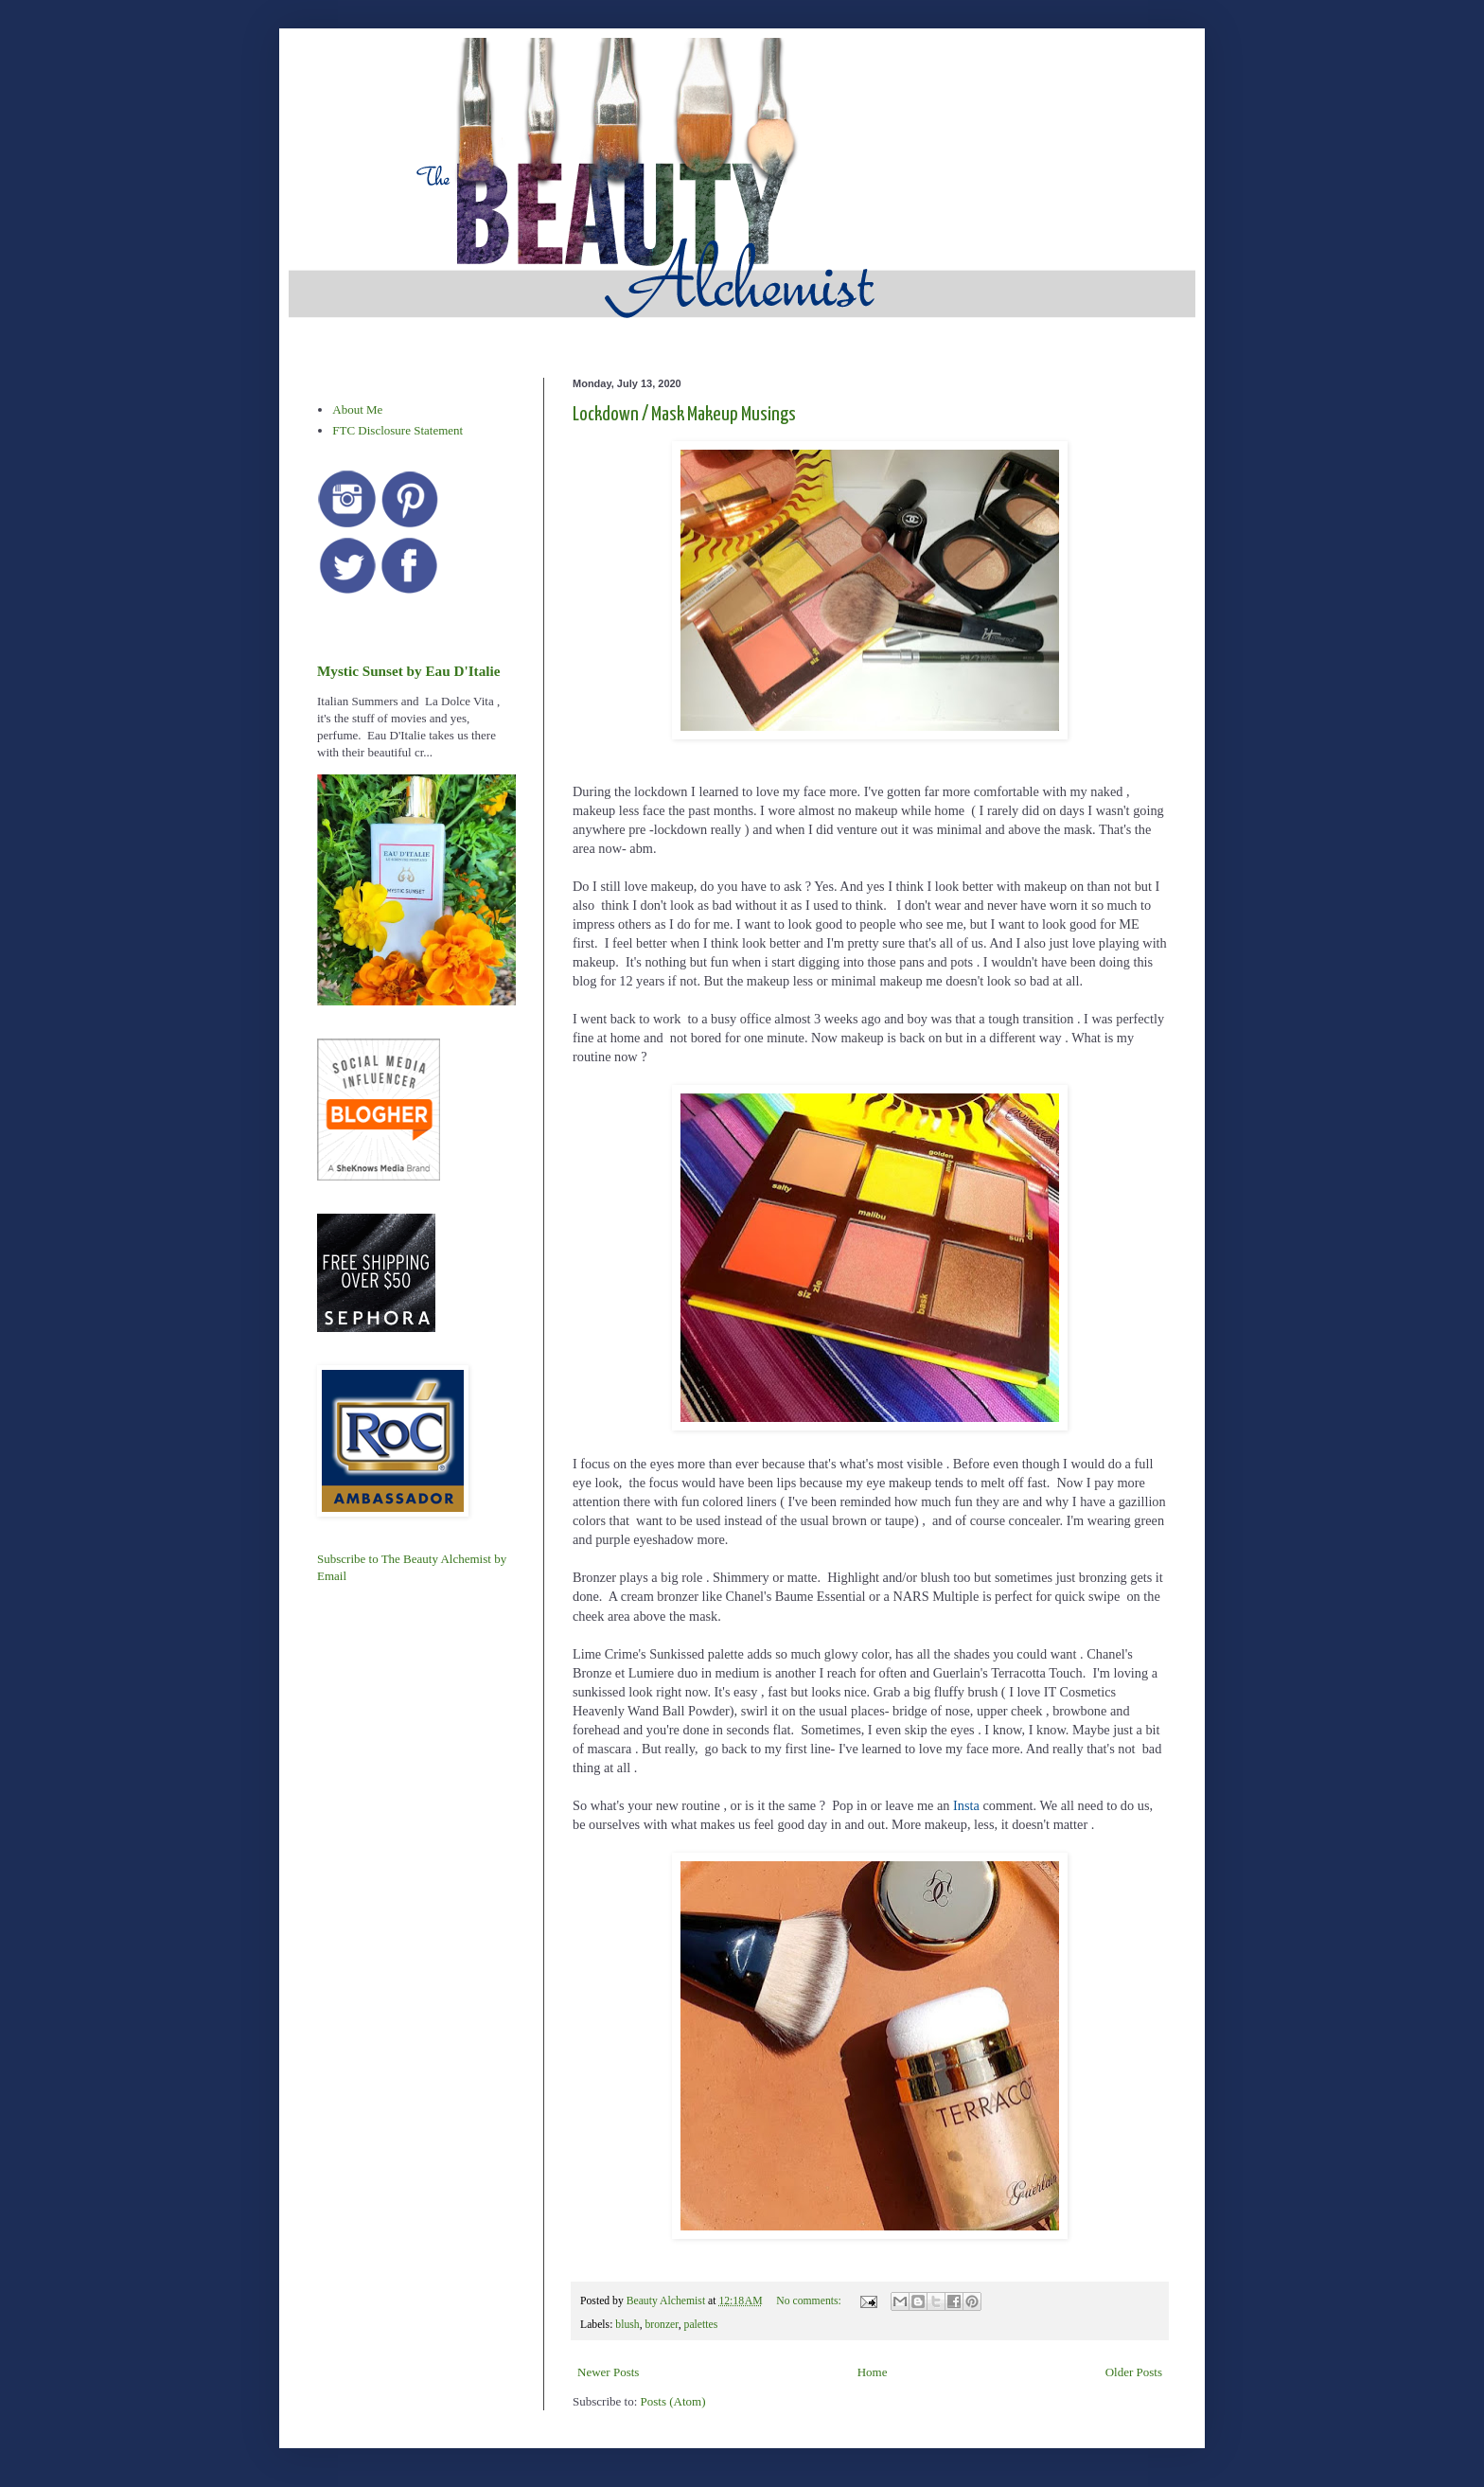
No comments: (809, 2301)
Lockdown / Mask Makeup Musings (684, 414)
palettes (701, 2324)
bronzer (662, 2324)
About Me (357, 409)
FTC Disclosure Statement (397, 430)
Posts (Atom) (673, 2401)
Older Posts (1133, 2372)
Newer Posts (608, 2372)
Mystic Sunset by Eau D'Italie (408, 671)
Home (872, 2372)
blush (627, 2324)
